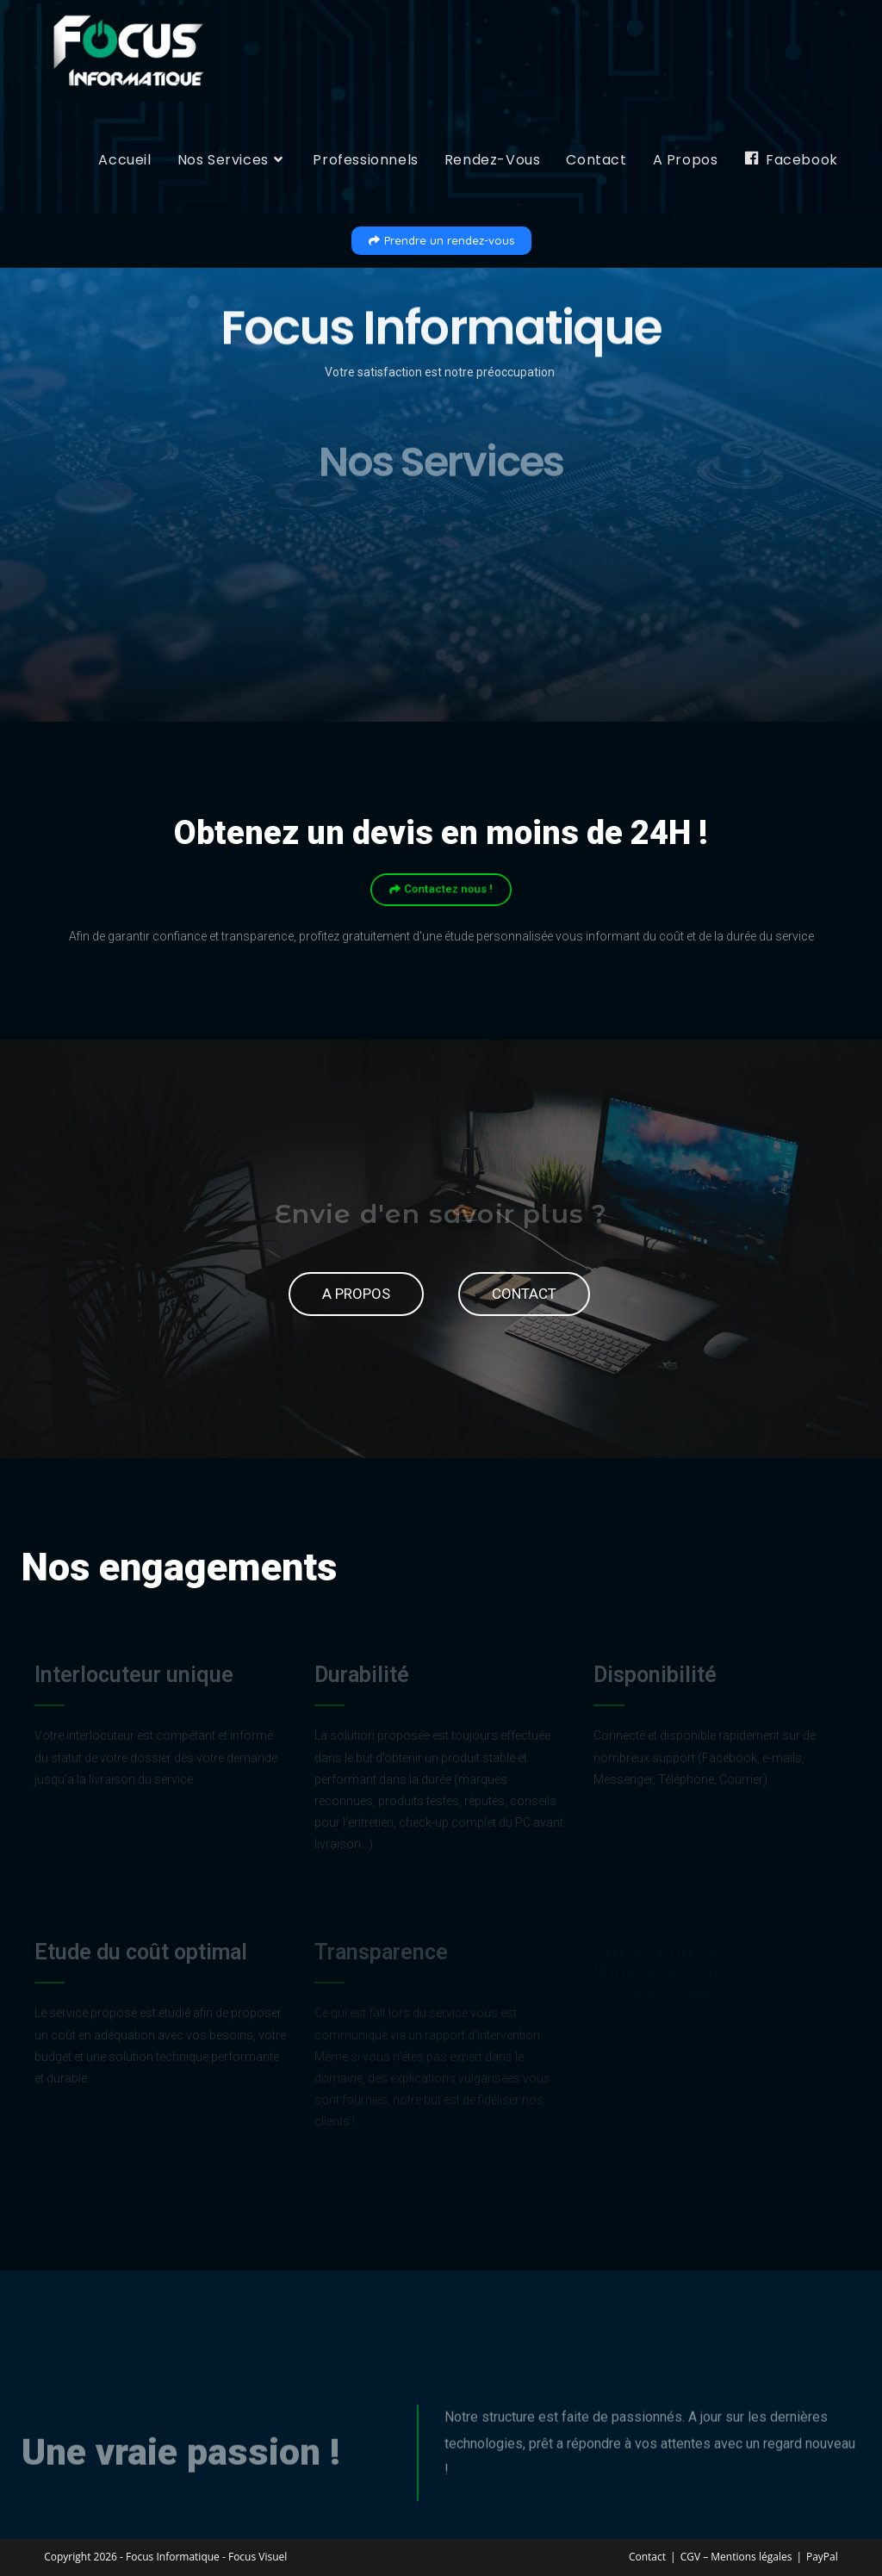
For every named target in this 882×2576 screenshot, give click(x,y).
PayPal (822, 2555)
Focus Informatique (173, 2555)
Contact (647, 2555)
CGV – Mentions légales (736, 2555)
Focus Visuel (257, 2555)
